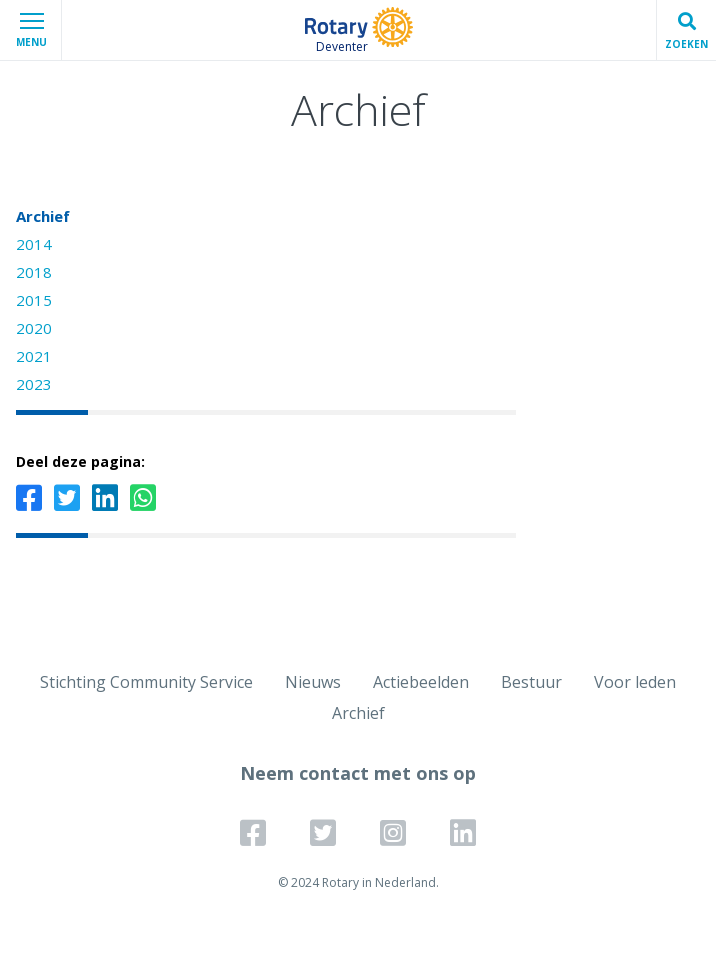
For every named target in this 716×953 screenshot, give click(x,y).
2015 (34, 300)
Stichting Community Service (146, 682)
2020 (34, 328)
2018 (34, 272)
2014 (34, 244)
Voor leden (635, 682)
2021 (34, 356)
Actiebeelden (421, 682)
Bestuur (531, 682)
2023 (34, 384)
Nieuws (313, 682)
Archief (43, 216)
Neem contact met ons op (358, 773)
